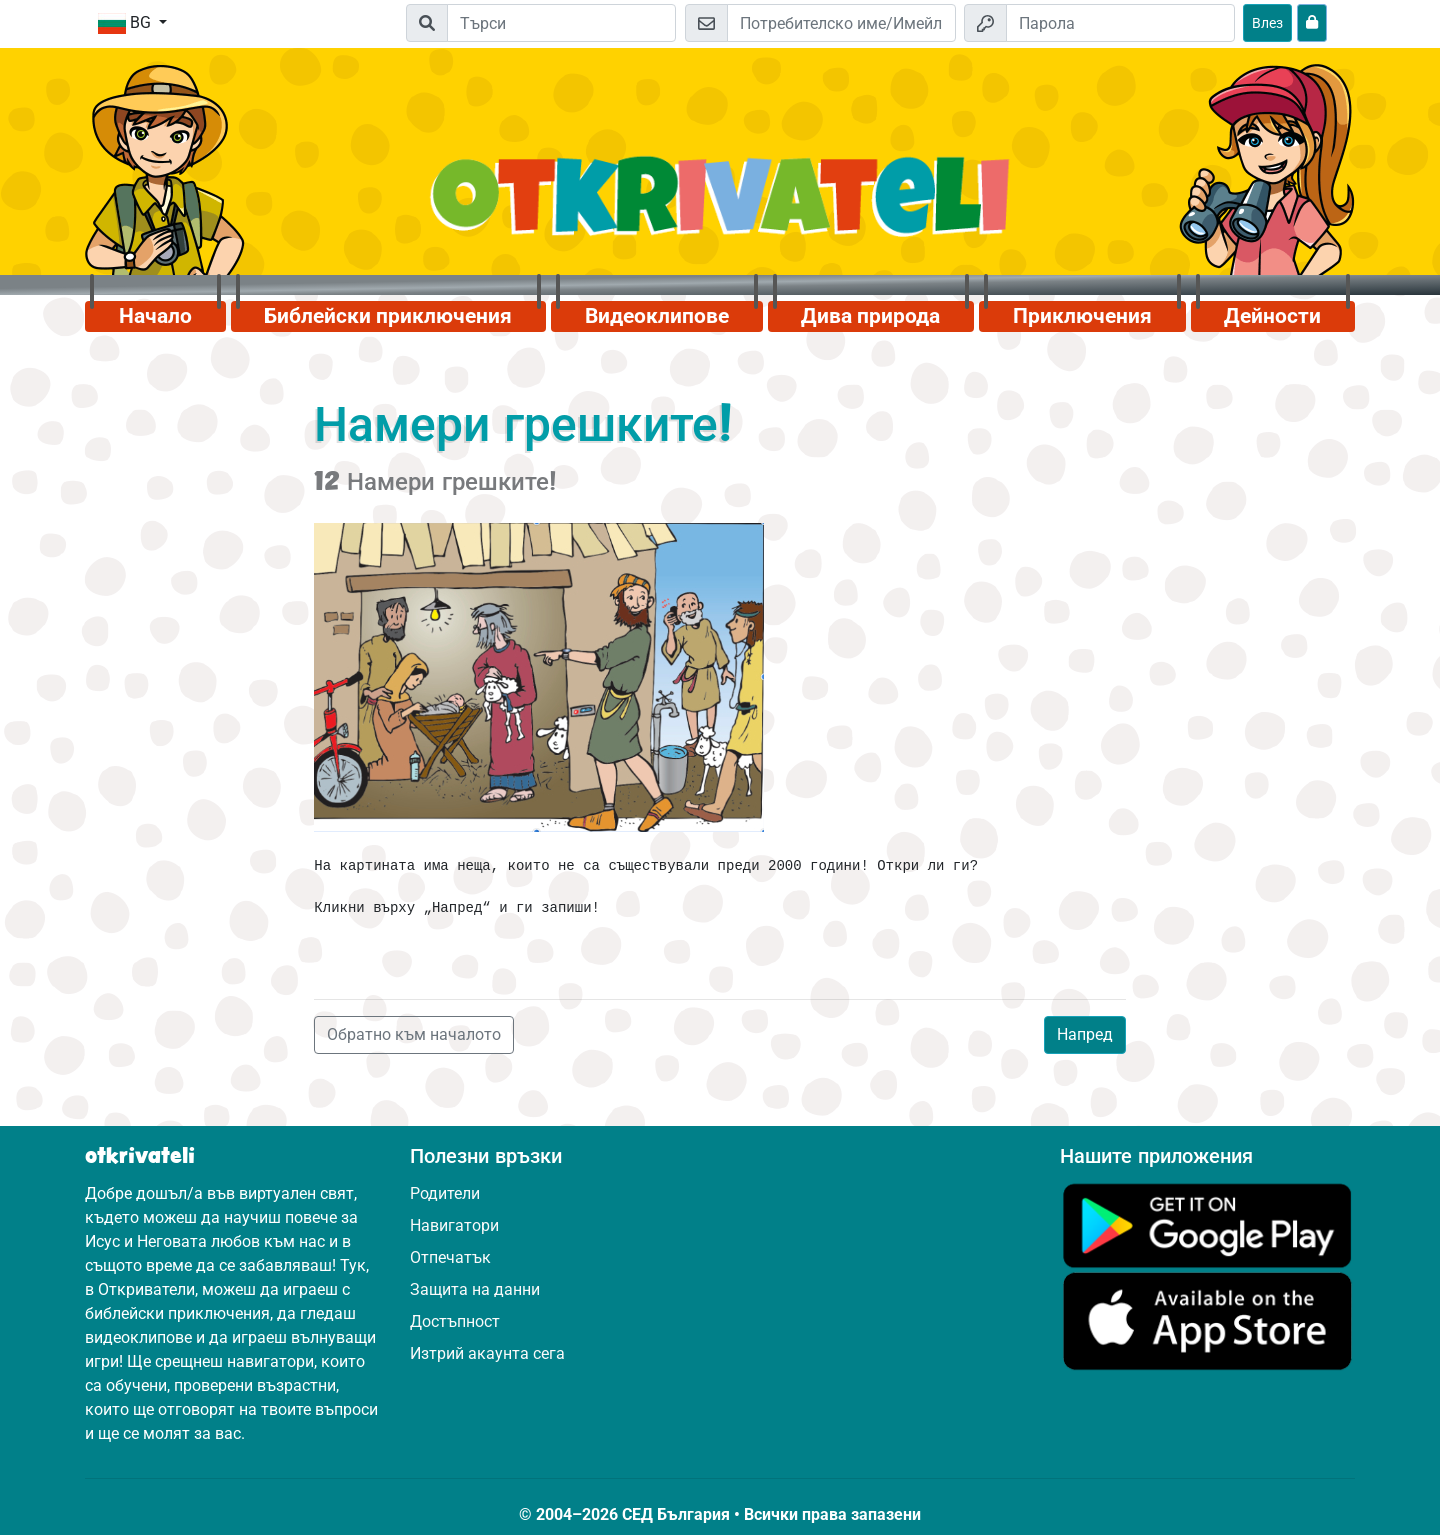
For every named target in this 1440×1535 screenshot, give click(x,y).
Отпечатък (450, 1257)
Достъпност (455, 1321)
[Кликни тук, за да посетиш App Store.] (1207, 1320)
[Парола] (1120, 23)
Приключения (1082, 316)
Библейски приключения (388, 316)
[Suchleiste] (561, 23)
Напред (1085, 1034)
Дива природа (870, 316)
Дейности (1272, 316)
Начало (155, 316)
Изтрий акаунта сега (487, 1353)
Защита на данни (475, 1289)
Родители (445, 1193)
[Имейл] (841, 23)
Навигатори (454, 1225)
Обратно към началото (414, 1034)
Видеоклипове (657, 316)
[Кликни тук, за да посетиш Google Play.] (1207, 1224)
